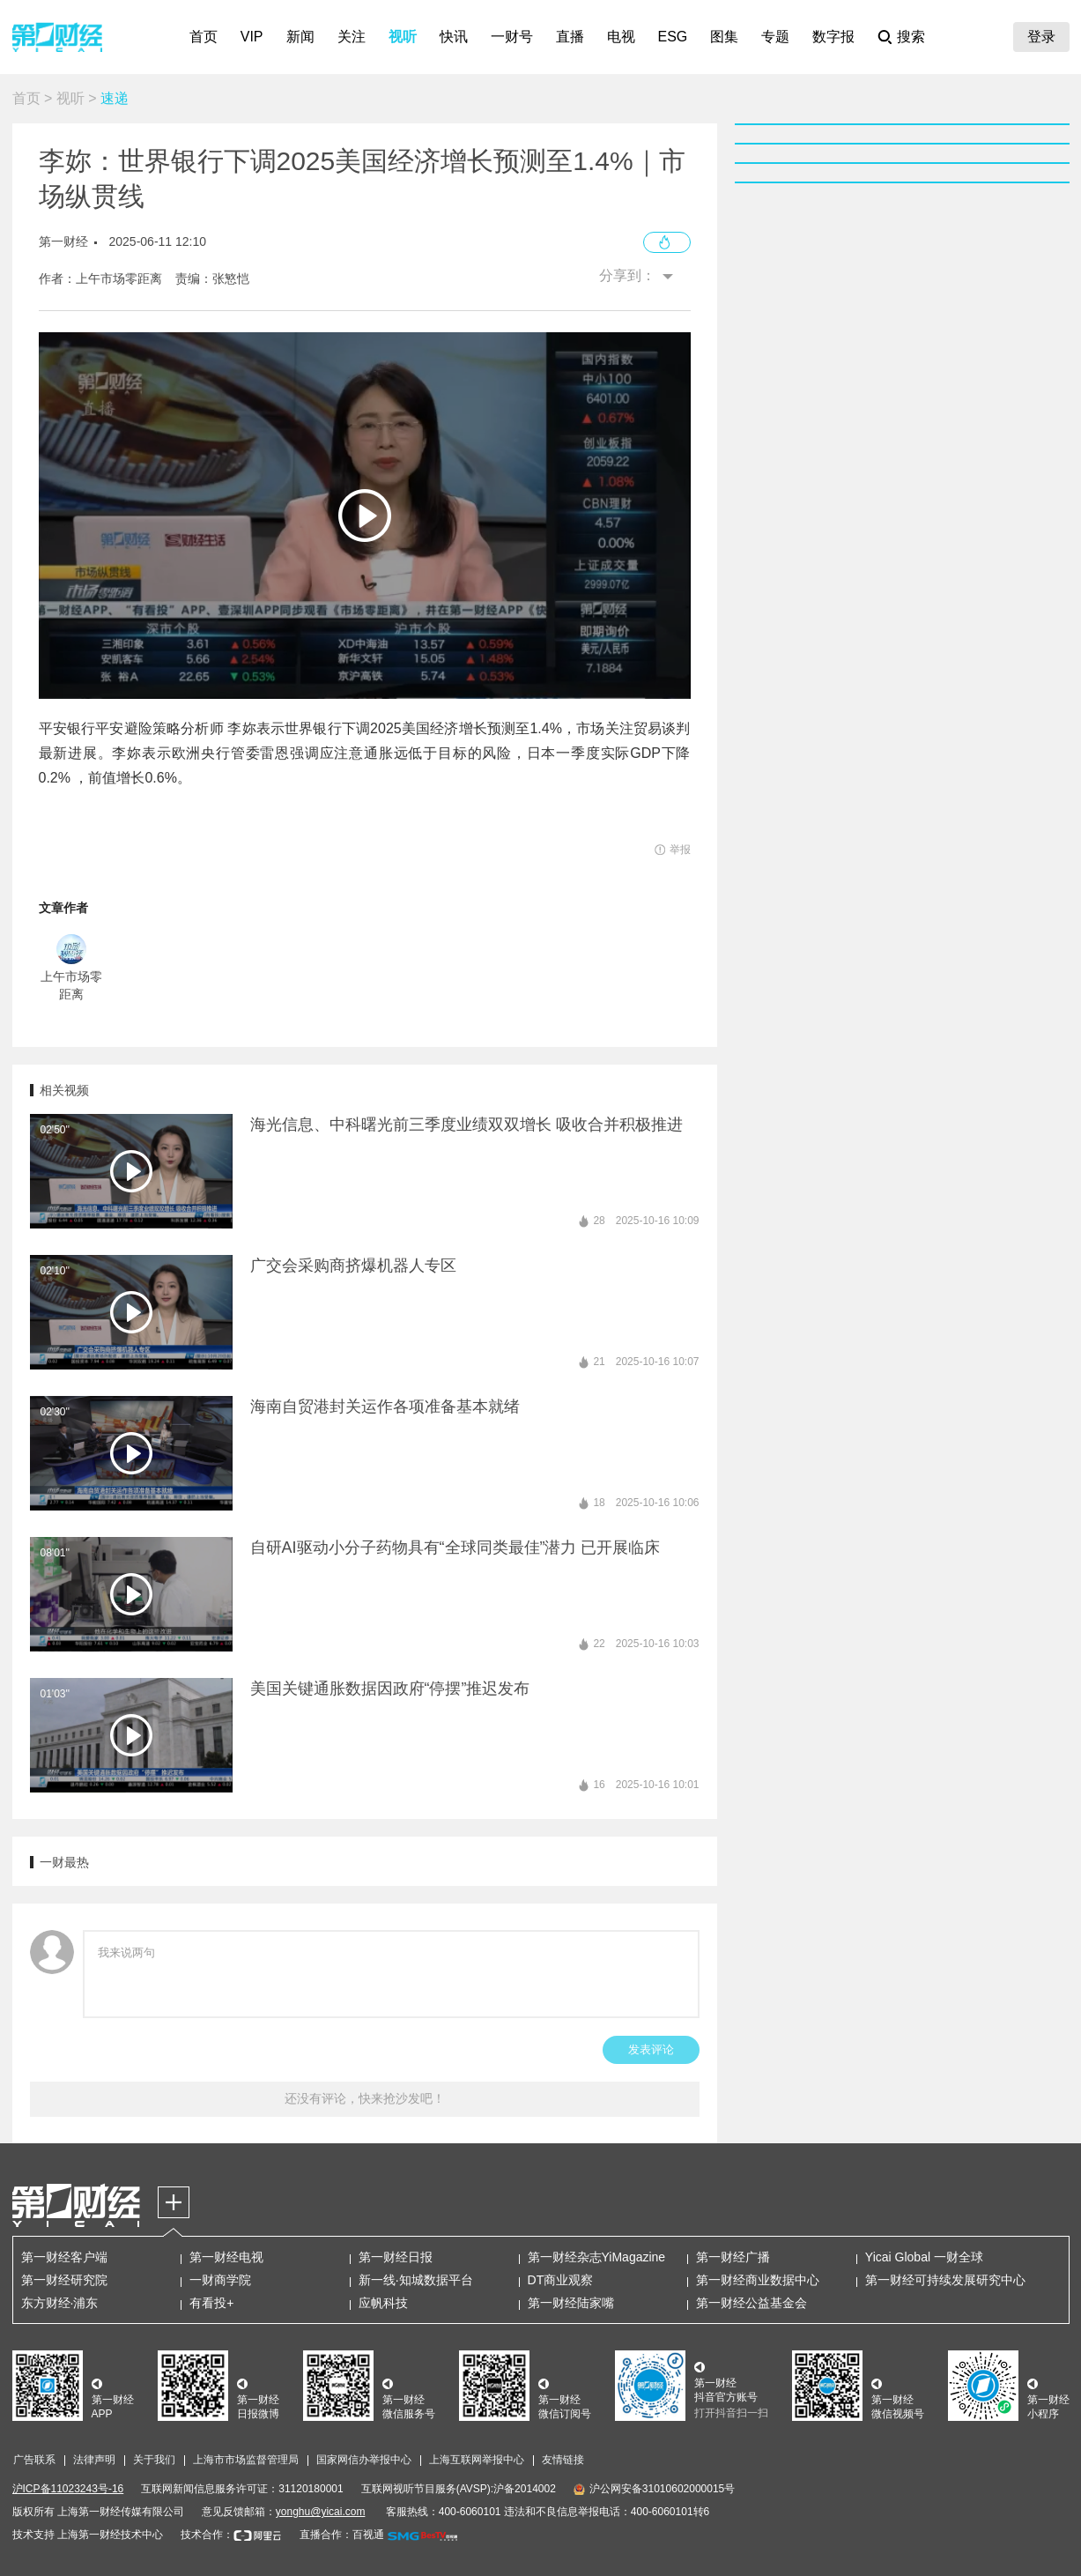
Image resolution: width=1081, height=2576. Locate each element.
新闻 (300, 36)
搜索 (911, 36)
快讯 (454, 36)
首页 (203, 36)
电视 (621, 36)
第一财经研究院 (64, 2280)
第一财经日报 (396, 2257)
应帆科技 (383, 2303)
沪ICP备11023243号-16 (68, 2489)
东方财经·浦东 (60, 2303)
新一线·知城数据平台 (416, 2280)
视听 (403, 36)
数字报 (833, 36)
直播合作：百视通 (342, 2534)
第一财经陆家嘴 (571, 2303)
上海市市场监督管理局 (246, 2460)
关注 (351, 36)
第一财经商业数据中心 (757, 2280)
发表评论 (651, 2049)
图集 (724, 36)
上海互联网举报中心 (476, 2460)
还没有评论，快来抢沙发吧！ (365, 2098)
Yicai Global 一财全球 (924, 2257)
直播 (570, 36)
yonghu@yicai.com (321, 2511)
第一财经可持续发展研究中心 (945, 2280)
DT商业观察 (561, 2280)
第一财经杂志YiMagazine (597, 2257)
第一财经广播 (733, 2257)
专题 (775, 36)
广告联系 (34, 2460)
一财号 (512, 36)
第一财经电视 (226, 2257)
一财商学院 (220, 2280)
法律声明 (94, 2460)
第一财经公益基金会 (751, 2303)
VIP (252, 36)
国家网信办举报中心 (363, 2460)
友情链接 (563, 2460)
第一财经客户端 (64, 2257)
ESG (673, 36)
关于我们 (154, 2460)
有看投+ (211, 2303)
